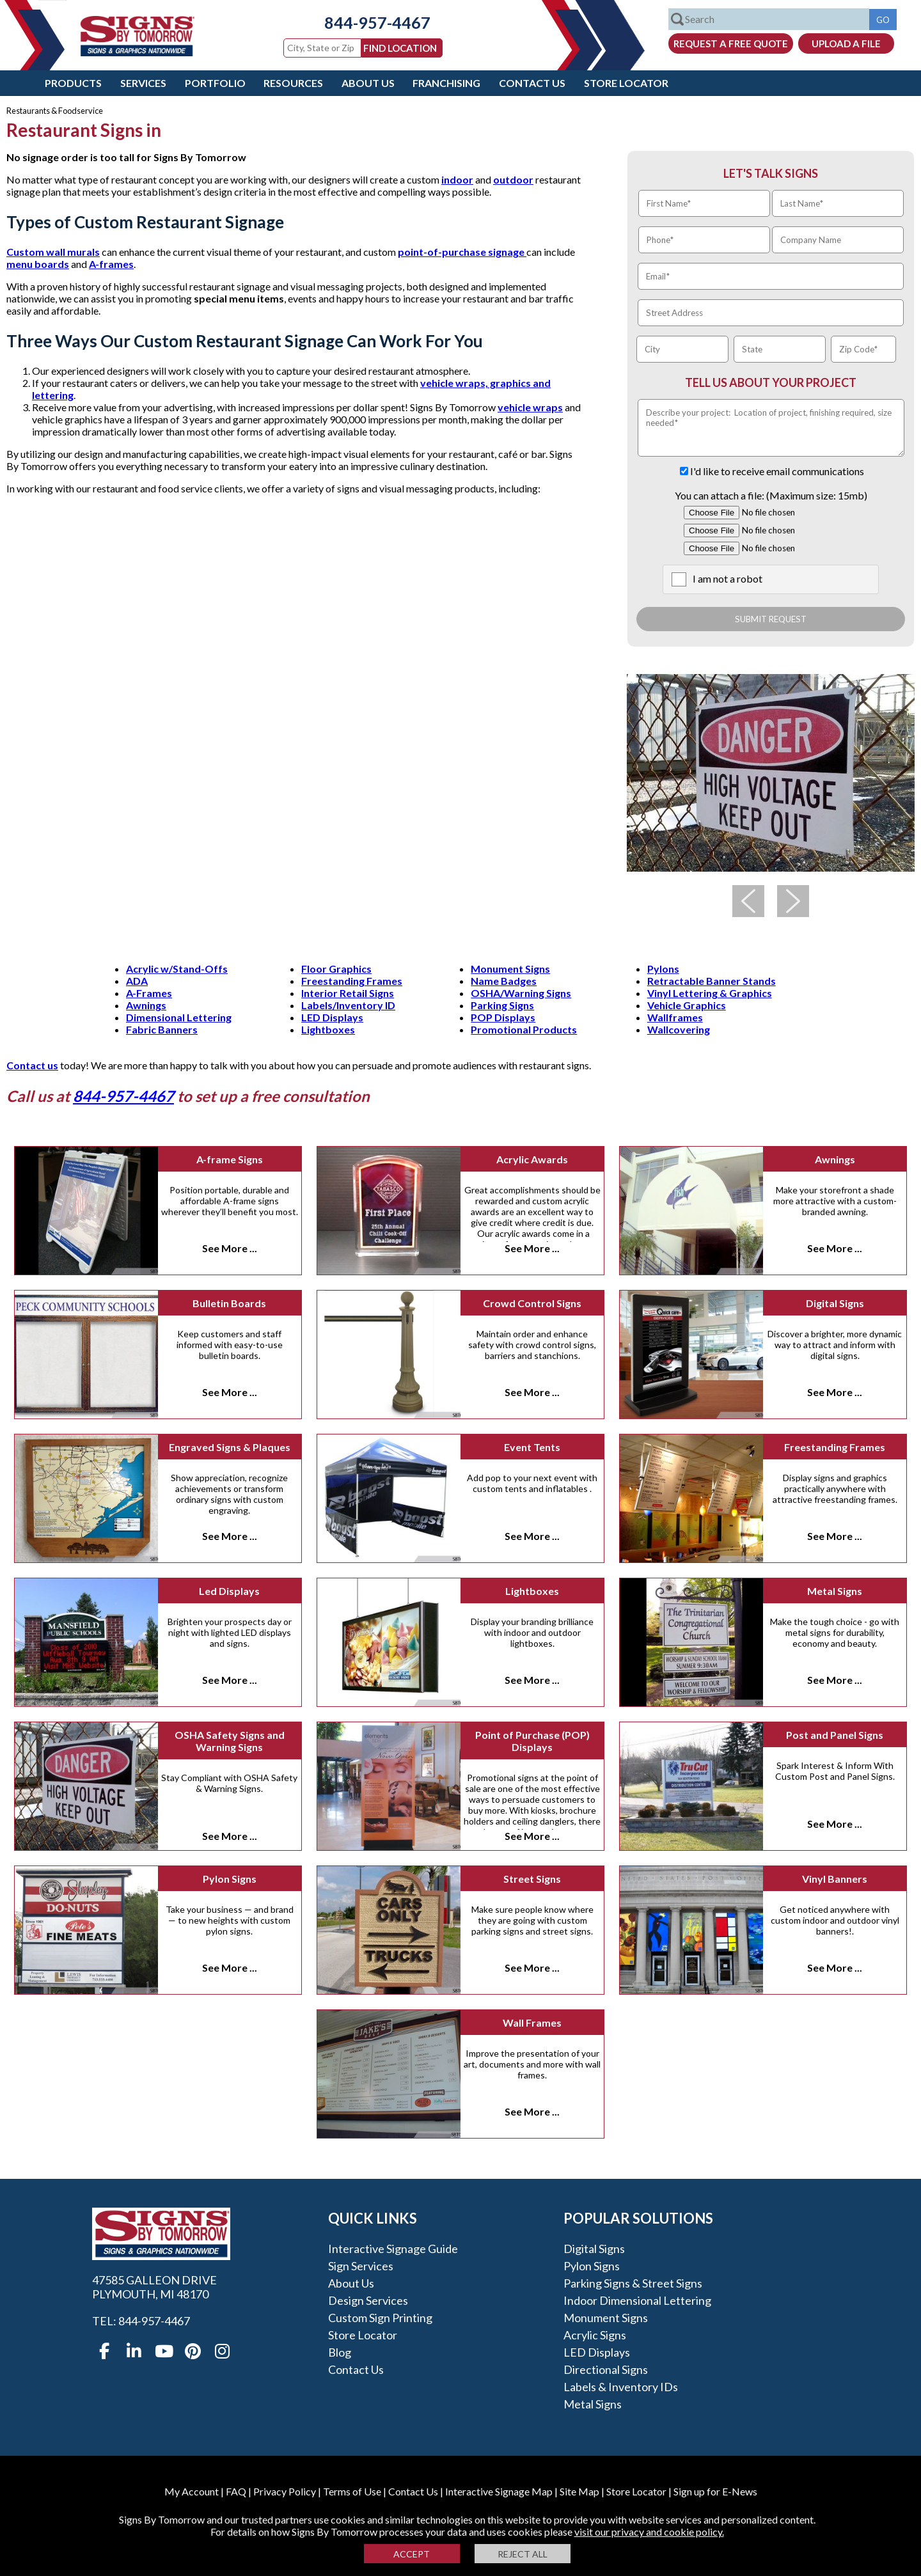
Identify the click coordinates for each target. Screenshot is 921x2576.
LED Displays (332, 1017)
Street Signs (532, 1879)
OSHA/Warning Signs (521, 993)
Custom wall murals (53, 252)
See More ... (229, 1248)
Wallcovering (678, 1029)
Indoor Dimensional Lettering (637, 2300)
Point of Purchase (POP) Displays (532, 1741)
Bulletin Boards (229, 1303)
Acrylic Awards (532, 1159)
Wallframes (675, 1017)
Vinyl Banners (834, 1879)
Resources (293, 83)
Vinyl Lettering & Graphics (709, 993)
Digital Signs (835, 1303)
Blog (339, 2352)
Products (73, 83)
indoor (457, 179)
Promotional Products (524, 1029)
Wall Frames (532, 2022)
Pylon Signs (229, 1879)
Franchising (446, 83)
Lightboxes (328, 1029)
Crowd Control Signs (532, 1303)
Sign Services (360, 2266)
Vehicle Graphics (686, 1005)
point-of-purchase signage (462, 252)
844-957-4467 (367, 22)
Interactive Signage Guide (393, 2249)
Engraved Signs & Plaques (229, 1447)
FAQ (236, 2491)
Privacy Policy (284, 2491)
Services (143, 83)
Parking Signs (502, 1005)
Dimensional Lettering (179, 1017)
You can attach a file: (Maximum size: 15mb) (771, 495)
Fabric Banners (162, 1029)
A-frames (111, 264)
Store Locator (626, 83)
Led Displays (229, 1591)
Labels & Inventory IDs (620, 2387)
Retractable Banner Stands (711, 981)
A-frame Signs (229, 1159)
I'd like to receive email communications (777, 471)
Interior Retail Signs (347, 993)
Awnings (146, 1005)
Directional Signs (605, 2369)
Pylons (663, 968)
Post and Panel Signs (834, 1735)
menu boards (37, 264)
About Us (368, 83)
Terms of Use (352, 2491)
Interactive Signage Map (499, 2491)
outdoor (513, 179)
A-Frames (149, 993)
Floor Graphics (336, 968)
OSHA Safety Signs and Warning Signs (230, 1741)
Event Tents (532, 1447)
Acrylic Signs (594, 2335)
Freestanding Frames (351, 981)
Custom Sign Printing (380, 2318)
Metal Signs (834, 1591)
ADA (137, 981)
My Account (191, 2491)
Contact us (32, 1065)
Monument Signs (510, 968)
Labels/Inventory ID (348, 1005)
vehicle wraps (530, 407)
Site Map (579, 2491)
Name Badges (504, 981)
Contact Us (532, 83)
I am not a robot (727, 578)
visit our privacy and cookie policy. (649, 2531)
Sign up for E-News (715, 2491)
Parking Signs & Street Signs (632, 2283)
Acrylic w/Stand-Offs (177, 968)
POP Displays (503, 1017)
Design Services (368, 2300)
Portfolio (215, 83)
